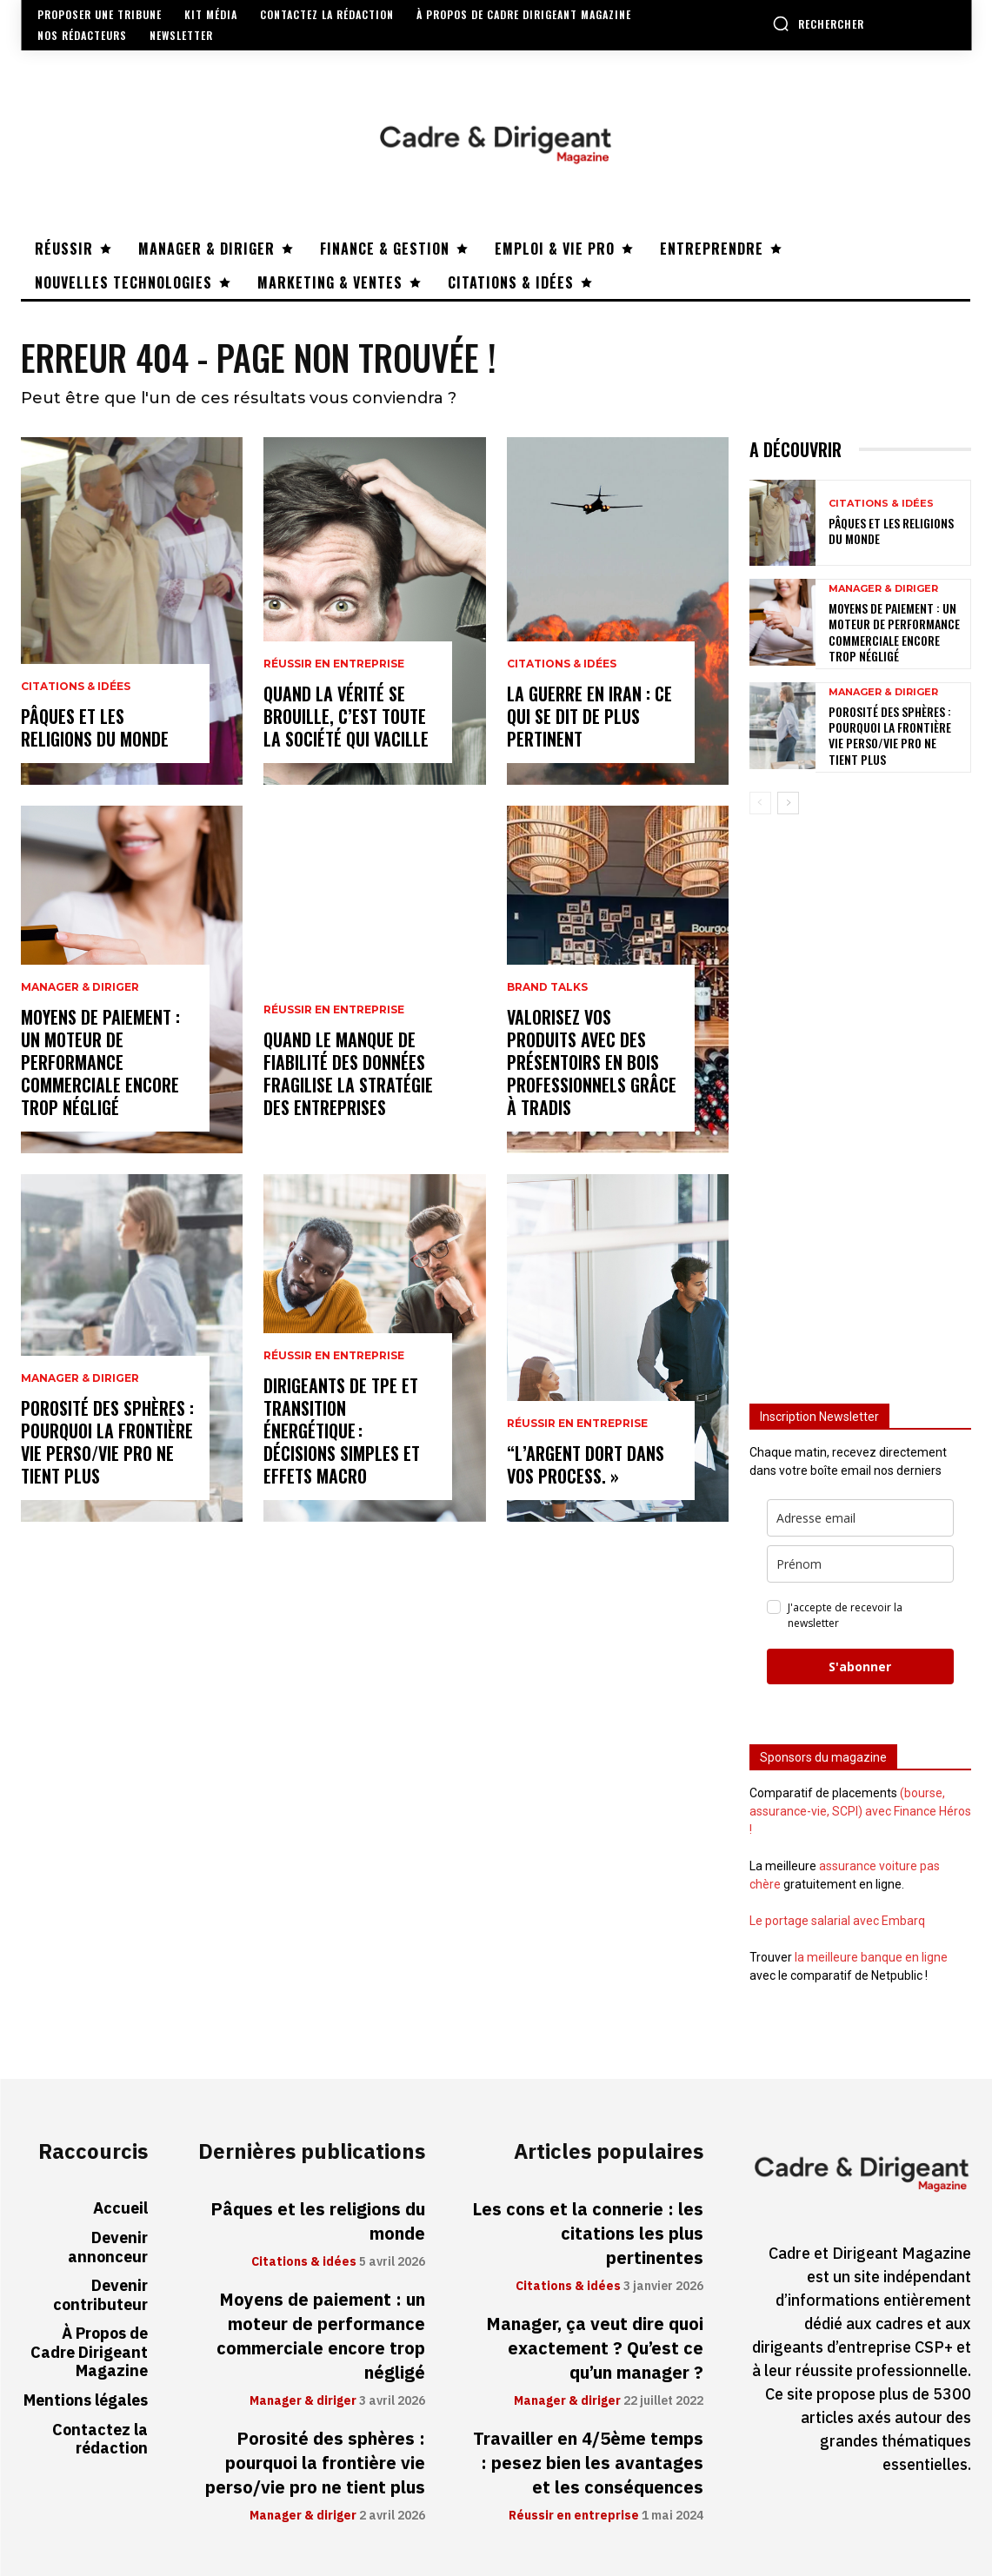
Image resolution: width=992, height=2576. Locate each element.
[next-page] (788, 803)
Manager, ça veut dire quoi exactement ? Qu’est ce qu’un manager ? (594, 2348)
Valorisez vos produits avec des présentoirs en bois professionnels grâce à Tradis (591, 1062)
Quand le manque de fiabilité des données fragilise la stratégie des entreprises (348, 1073)
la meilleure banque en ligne (871, 1957)
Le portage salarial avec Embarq (837, 1921)
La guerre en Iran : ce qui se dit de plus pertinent (589, 716)
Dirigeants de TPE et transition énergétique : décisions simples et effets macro (341, 1430)
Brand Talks (547, 987)
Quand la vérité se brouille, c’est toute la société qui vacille (346, 716)
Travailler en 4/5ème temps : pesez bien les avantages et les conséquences (588, 2463)
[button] (818, 23)
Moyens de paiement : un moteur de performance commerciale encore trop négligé (100, 1062)
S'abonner (860, 1666)
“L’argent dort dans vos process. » (585, 1464)
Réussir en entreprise (333, 664)
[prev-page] (760, 803)
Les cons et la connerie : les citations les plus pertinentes (587, 2233)
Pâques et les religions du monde (95, 727)
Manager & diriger (80, 987)
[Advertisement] (860, 1101)
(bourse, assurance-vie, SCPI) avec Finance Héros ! (860, 1811)
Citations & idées (75, 686)
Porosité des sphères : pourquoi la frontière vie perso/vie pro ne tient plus (107, 1442)
